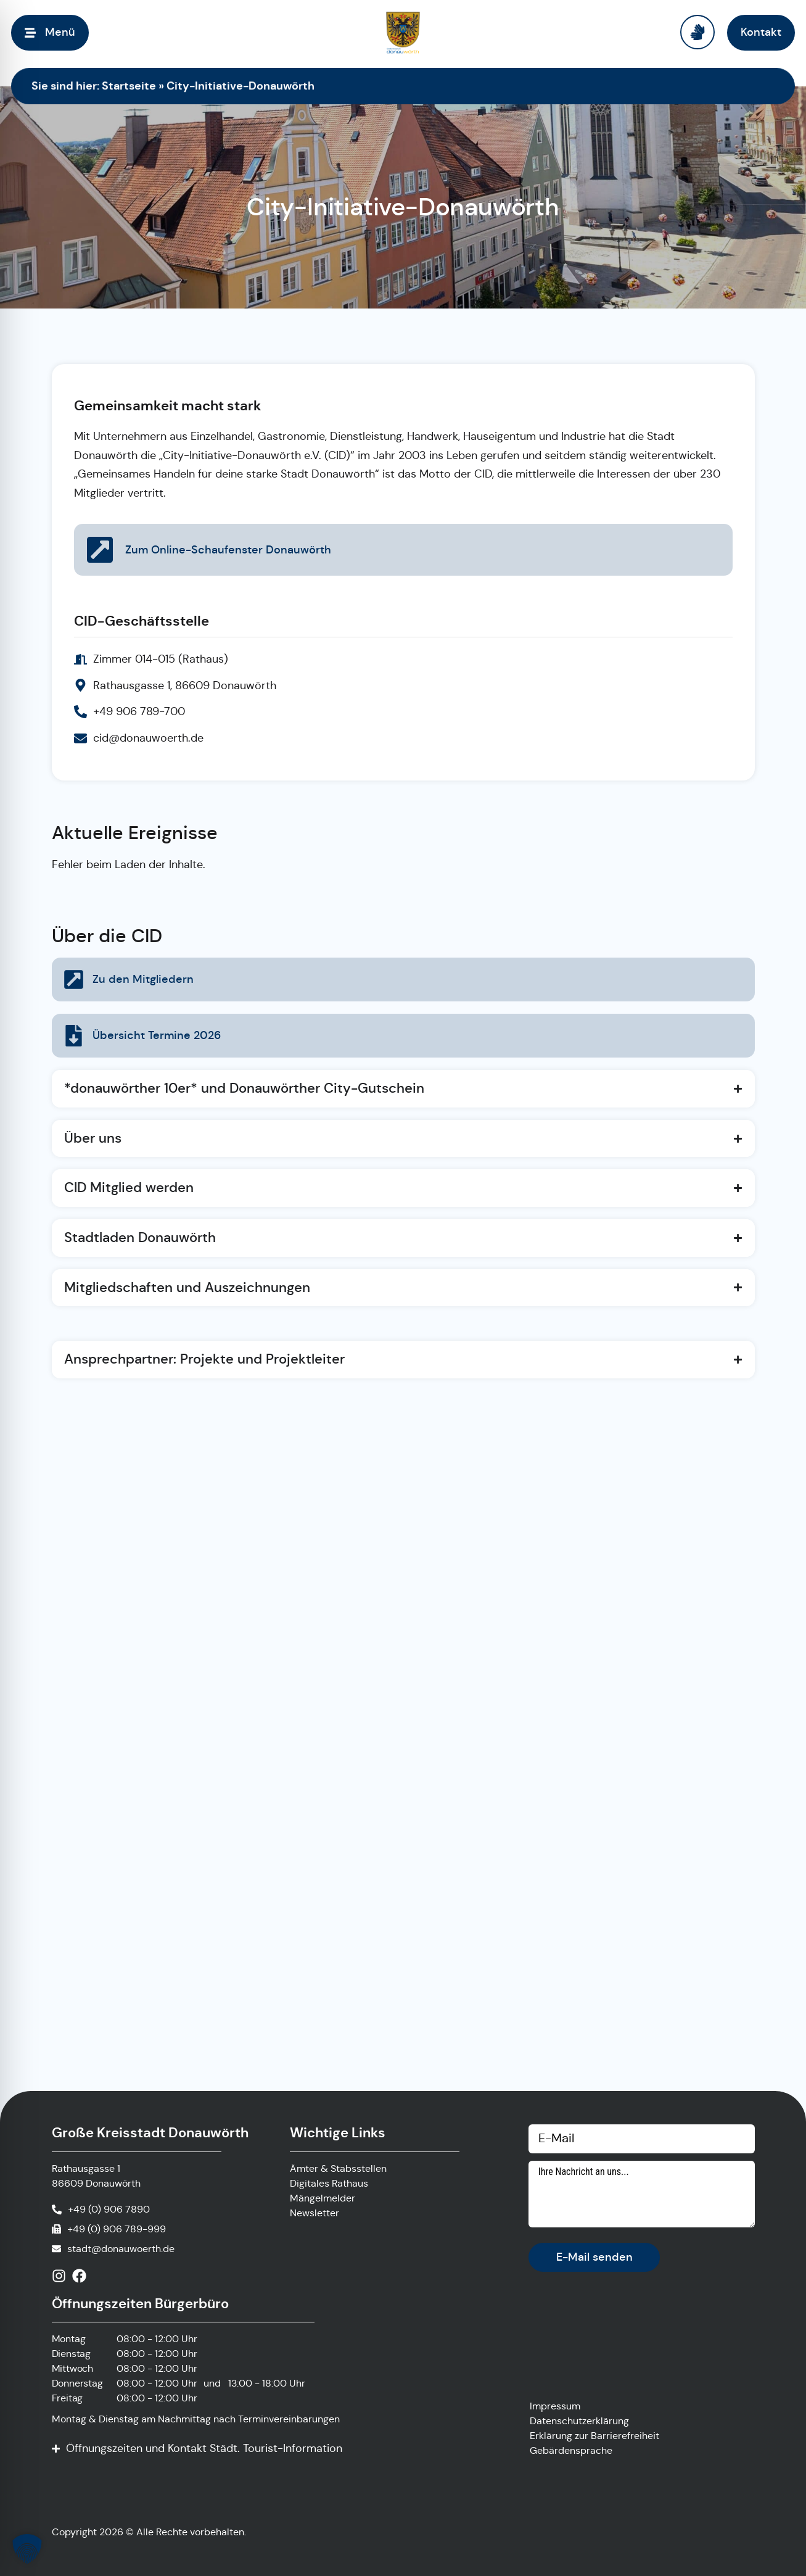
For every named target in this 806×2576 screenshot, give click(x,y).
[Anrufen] (101, 2209)
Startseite (129, 85)
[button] (27, 2549)
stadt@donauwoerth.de (121, 2249)
